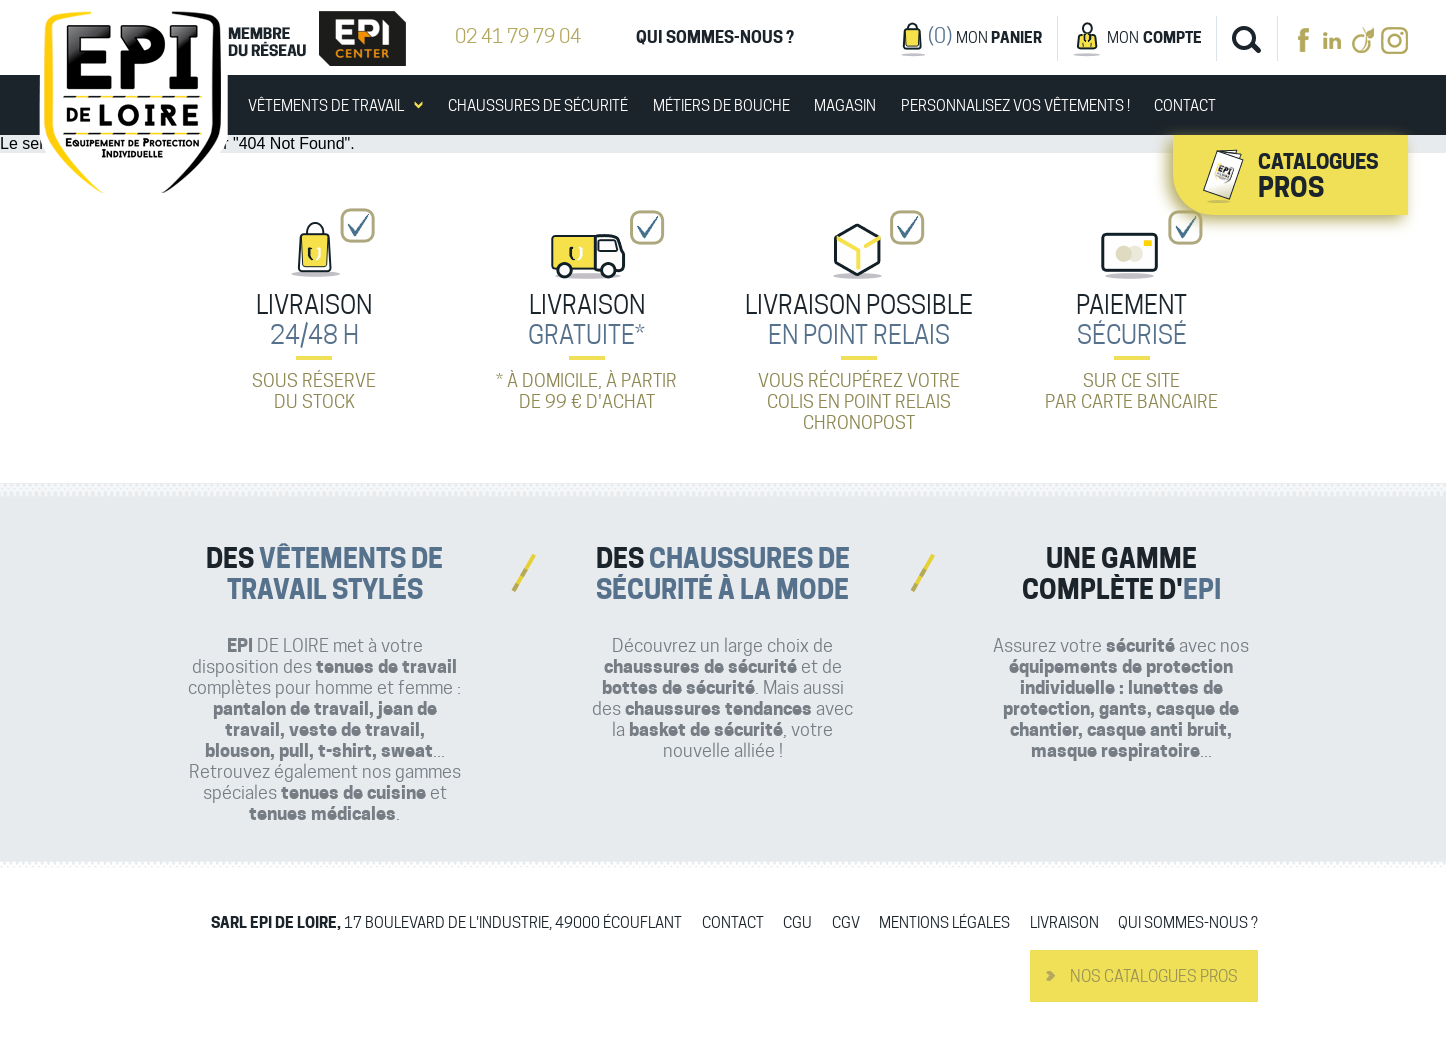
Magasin (845, 107)
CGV (846, 923)
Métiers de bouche (721, 107)
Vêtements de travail (326, 107)
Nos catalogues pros (1154, 976)
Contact (1185, 107)
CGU (797, 923)
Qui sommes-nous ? (715, 37)
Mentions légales (944, 923)
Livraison (1064, 923)
